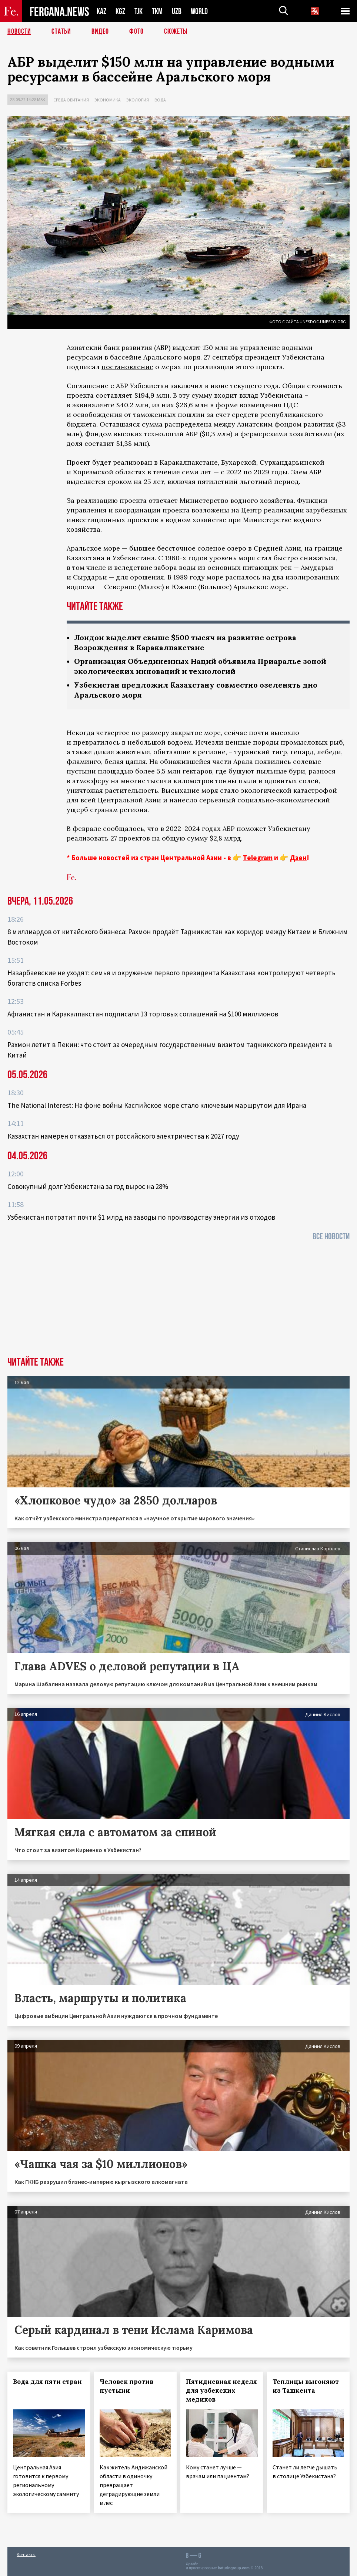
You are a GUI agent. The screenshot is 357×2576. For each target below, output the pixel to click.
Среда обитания (71, 100)
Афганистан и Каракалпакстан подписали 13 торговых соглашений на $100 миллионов (142, 1013)
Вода (160, 100)
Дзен (298, 857)
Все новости (331, 1236)
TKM (157, 11)
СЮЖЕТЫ (176, 31)
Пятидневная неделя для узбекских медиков (221, 2390)
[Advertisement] (178, 1301)
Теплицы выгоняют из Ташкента (306, 2386)
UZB (176, 11)
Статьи (61, 31)
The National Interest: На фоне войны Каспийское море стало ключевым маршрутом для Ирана (156, 1105)
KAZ (101, 11)
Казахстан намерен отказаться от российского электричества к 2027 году (123, 1136)
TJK (138, 11)
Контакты (26, 2554)
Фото (136, 31)
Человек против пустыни (126, 2386)
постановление (127, 366)
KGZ (120, 11)
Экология (137, 100)
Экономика (107, 100)
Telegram (258, 857)
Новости (19, 31)
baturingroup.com (234, 2568)
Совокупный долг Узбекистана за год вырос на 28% (87, 1186)
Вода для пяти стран (47, 2382)
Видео (100, 31)
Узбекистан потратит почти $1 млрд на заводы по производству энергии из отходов (141, 1217)
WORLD (199, 11)
